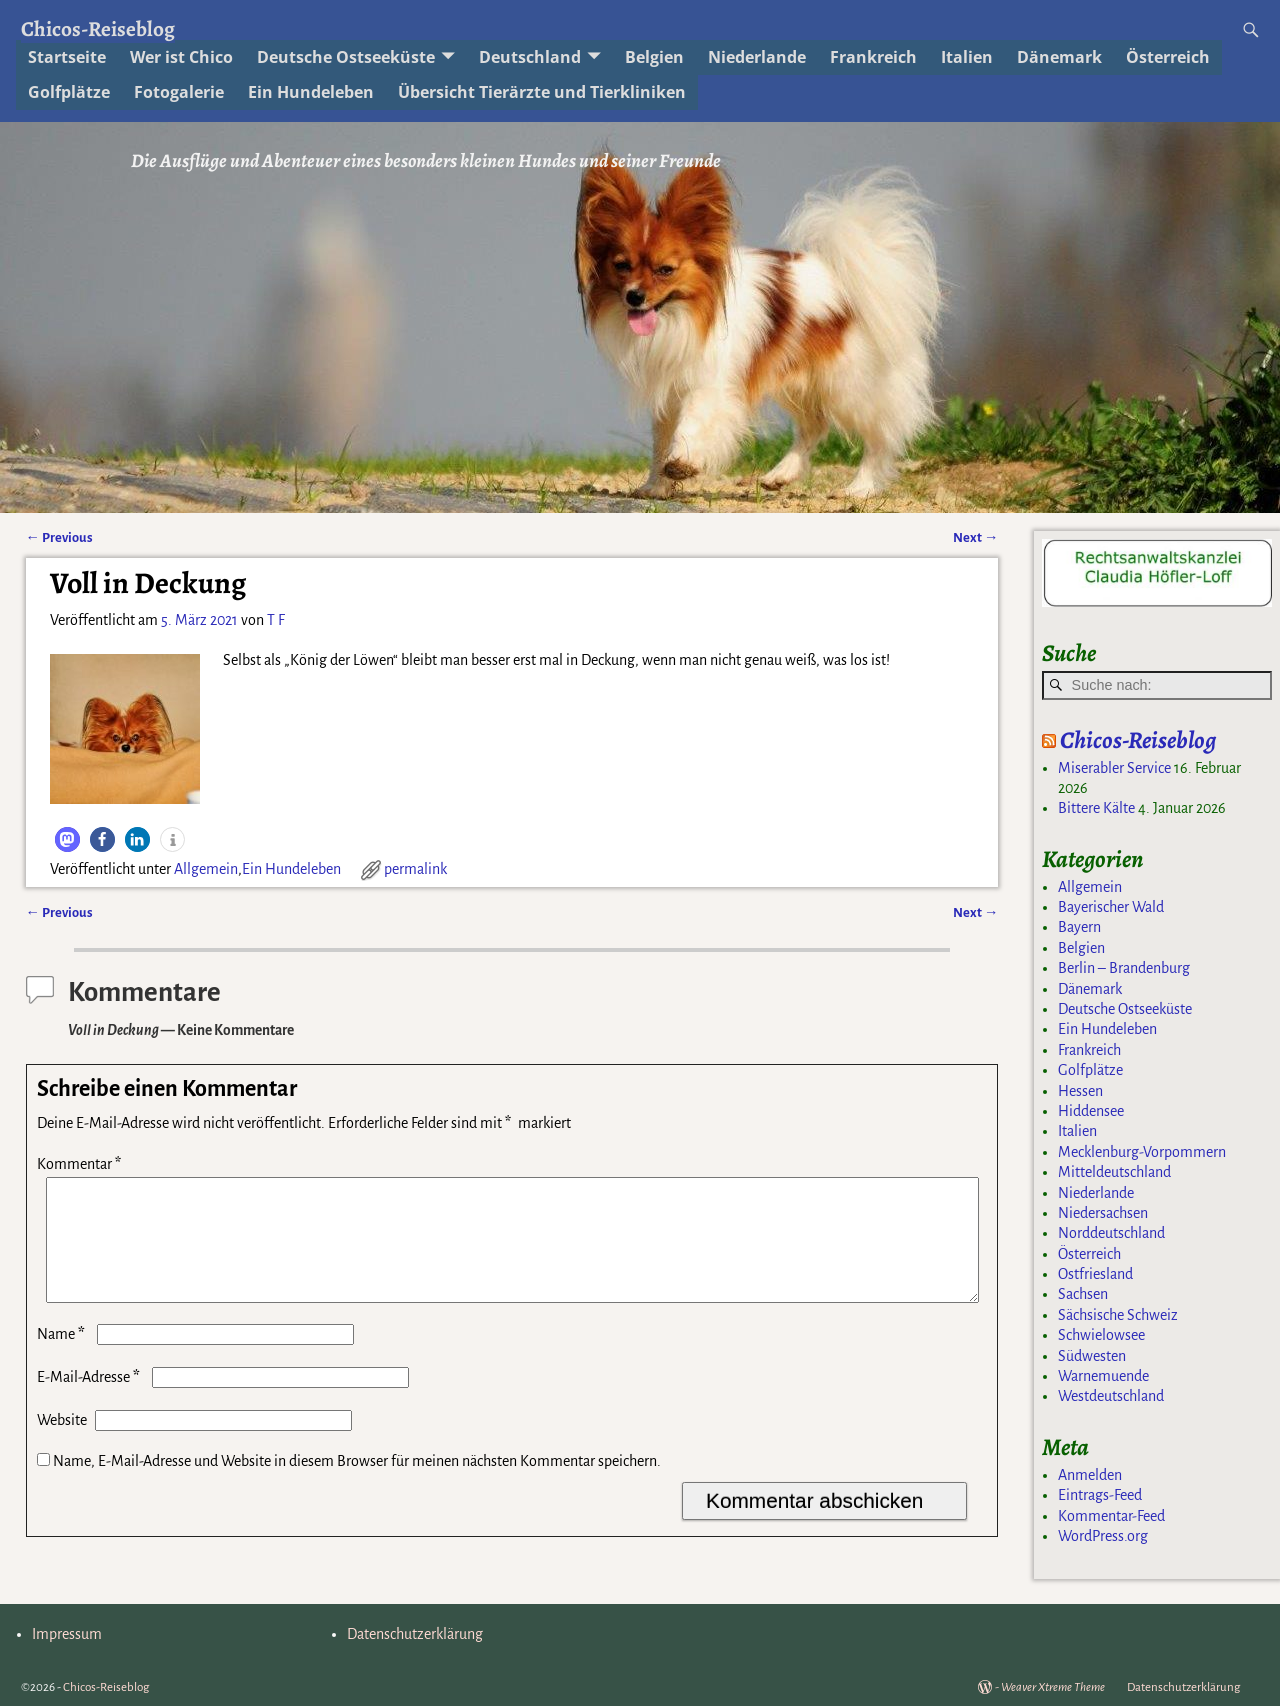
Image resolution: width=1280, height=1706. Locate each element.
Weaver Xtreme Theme (1053, 1687)
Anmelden (1090, 1475)
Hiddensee (1091, 1111)
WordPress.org (1103, 1536)
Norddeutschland (1111, 1233)
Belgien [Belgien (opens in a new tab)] (654, 57)
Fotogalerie (179, 92)
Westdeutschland (1111, 1396)
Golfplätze (69, 92)
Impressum (67, 1634)
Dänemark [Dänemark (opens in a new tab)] (1059, 57)
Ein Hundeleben (291, 869)
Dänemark (1090, 989)
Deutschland (530, 57)
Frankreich (1089, 1050)
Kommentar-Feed (1111, 1516)
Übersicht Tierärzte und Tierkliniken (542, 92)
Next (975, 537)
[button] (67, 839)
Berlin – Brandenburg (1124, 968)
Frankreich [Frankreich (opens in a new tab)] (873, 57)
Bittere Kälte (1096, 808)
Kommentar (81, 1164)
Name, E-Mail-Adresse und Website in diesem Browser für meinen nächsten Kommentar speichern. (357, 1485)
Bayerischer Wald (1111, 907)
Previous (59, 537)
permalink (415, 869)
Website (62, 1444)
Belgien (1081, 948)
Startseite (67, 57)
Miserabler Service (1114, 768)
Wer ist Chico (181, 57)
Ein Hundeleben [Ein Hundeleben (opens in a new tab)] (311, 92)
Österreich (1089, 1254)
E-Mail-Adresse (90, 1401)
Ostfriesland (1095, 1274)
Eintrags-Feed (1100, 1495)
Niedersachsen (1103, 1213)
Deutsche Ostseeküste (346, 57)
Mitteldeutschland (1114, 1172)
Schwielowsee (1101, 1335)
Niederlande (757, 57)
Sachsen (1083, 1294)
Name (63, 1358)
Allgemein (206, 869)
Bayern (1079, 927)
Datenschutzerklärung (415, 1634)
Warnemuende (1103, 1376)
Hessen (1080, 1091)
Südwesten (1092, 1356)
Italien (967, 57)
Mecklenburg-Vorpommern (1142, 1152)
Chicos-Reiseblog (98, 28)
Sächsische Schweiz (1118, 1315)
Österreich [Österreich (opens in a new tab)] (1168, 57)
